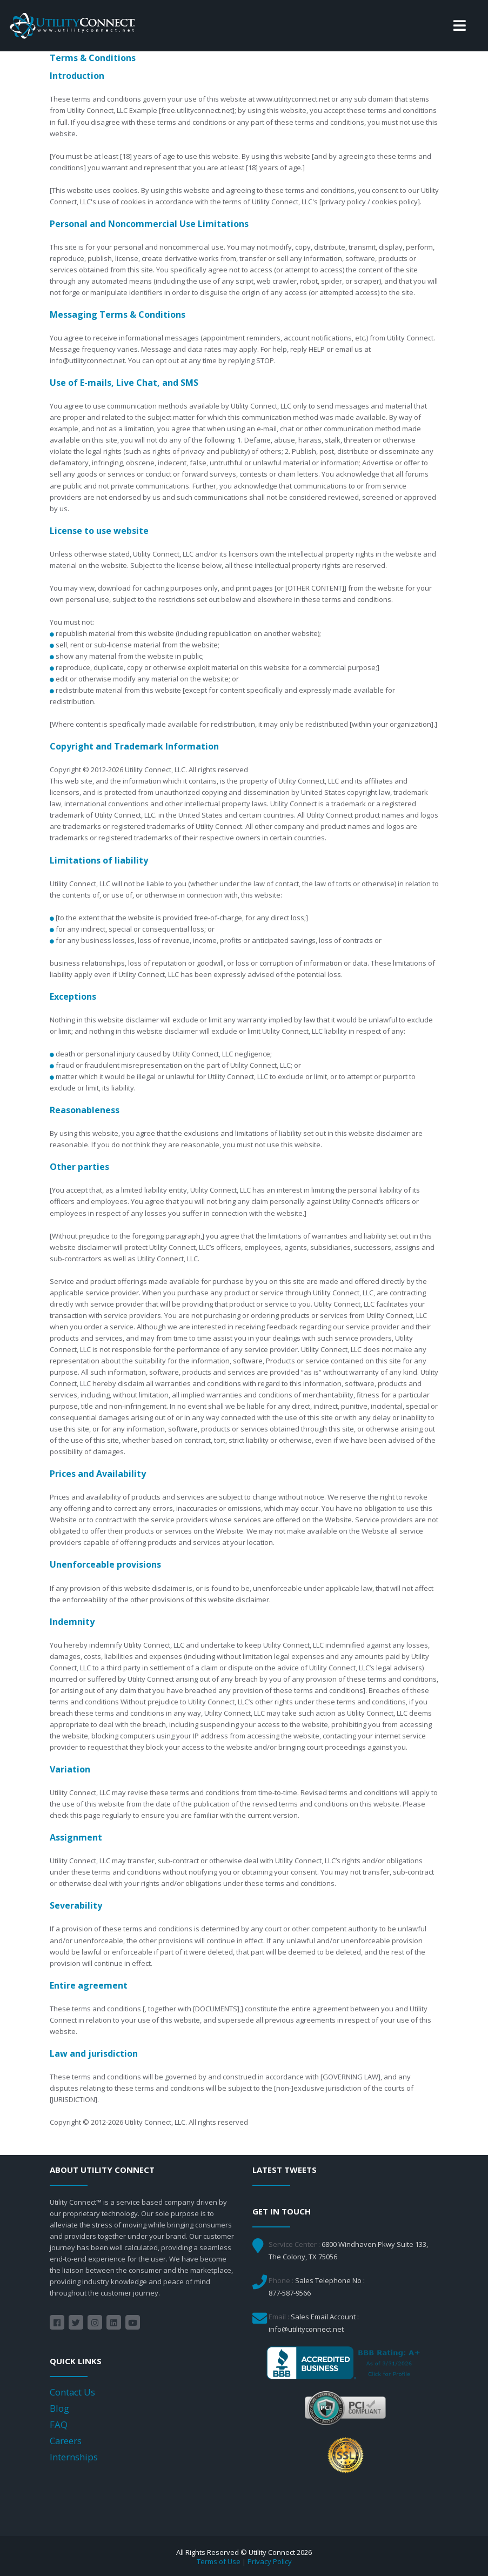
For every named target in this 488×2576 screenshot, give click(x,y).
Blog (59, 2408)
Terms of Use (218, 2561)
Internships (74, 2457)
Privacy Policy (270, 2561)
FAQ (59, 2424)
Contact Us (72, 2392)
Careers (66, 2440)
